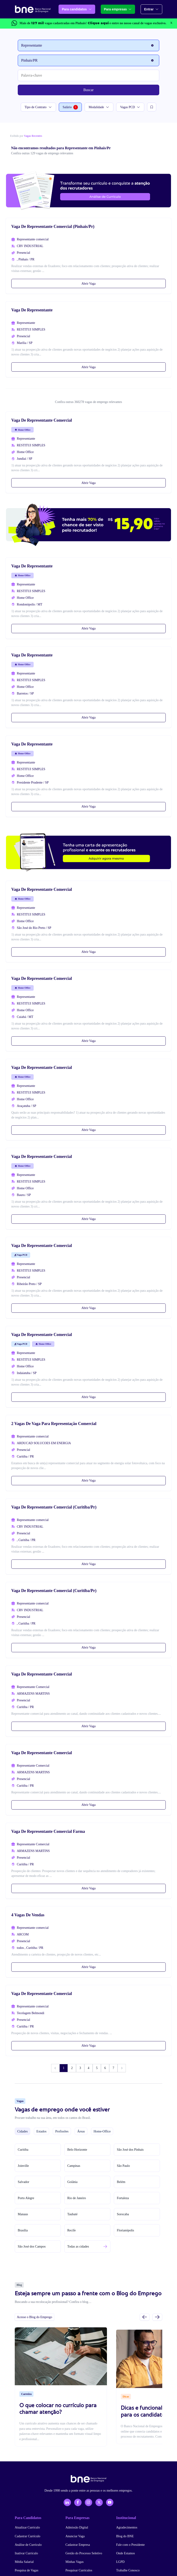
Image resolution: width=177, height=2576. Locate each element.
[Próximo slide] (157, 2317)
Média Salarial (24, 2562)
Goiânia (72, 2182)
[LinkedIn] (67, 2502)
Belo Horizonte (77, 2149)
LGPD (120, 2562)
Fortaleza (123, 2198)
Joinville (23, 2166)
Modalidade (98, 107)
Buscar (88, 90)
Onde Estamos (125, 2553)
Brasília (23, 2230)
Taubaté (72, 2214)
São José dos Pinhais (130, 2149)
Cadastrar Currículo (27, 2536)
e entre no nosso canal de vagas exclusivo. (127, 23)
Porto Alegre (26, 2198)
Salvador (23, 2182)
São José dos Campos (32, 2246)
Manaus (23, 2214)
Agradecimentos (126, 2527)
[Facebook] (78, 2502)
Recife (71, 2230)
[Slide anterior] (145, 2317)
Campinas (73, 2166)
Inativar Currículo (26, 2553)
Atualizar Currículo (27, 2527)
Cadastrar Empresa (77, 2544)
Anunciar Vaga (75, 2536)
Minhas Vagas (74, 2562)
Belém (121, 2182)
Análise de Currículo (28, 2544)
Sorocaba (123, 2214)
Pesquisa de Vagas (26, 2570)
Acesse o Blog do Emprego (34, 2317)
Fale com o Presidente (130, 2544)
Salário (70, 107)
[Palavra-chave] (88, 75)
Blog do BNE (125, 2536)
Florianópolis (125, 2230)
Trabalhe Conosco (128, 2570)
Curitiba (23, 2149)
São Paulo (123, 2166)
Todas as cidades (78, 2246)
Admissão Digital (76, 2527)
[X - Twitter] (99, 2502)
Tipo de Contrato (38, 107)
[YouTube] (109, 2502)
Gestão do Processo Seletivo (83, 2553)
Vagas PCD (130, 107)
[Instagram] (88, 2502)
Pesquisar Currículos (78, 2570)
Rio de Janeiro (76, 2198)
